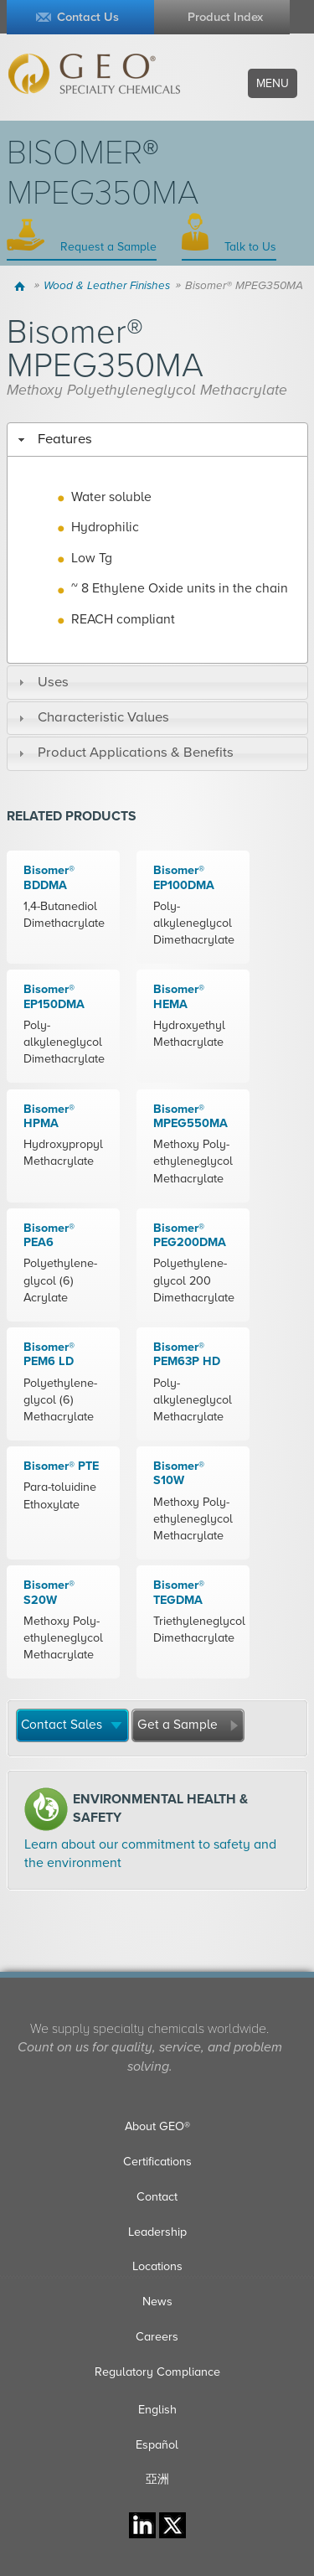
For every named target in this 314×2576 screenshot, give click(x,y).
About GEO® (157, 2126)
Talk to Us (248, 247)
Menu (272, 83)
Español (157, 2445)
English (157, 2410)
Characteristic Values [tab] (91, 717)
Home (22, 285)
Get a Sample (177, 1724)
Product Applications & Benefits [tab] (124, 752)
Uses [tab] (41, 682)
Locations (157, 2266)
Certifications (157, 2161)
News (157, 2301)
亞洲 (157, 2479)
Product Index (225, 17)
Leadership (157, 2232)
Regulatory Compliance (157, 2372)
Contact (157, 2197)
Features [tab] (53, 439)
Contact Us (88, 17)
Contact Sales (61, 1724)
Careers (157, 2337)
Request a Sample (107, 247)
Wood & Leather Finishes (107, 285)
